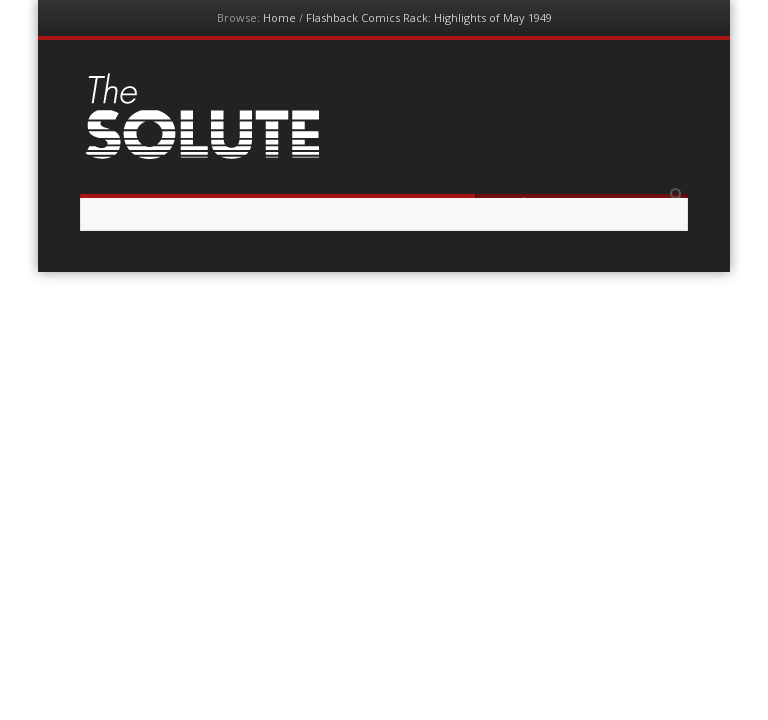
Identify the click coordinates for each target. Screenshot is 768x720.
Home (279, 17)
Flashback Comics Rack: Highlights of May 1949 (429, 17)
